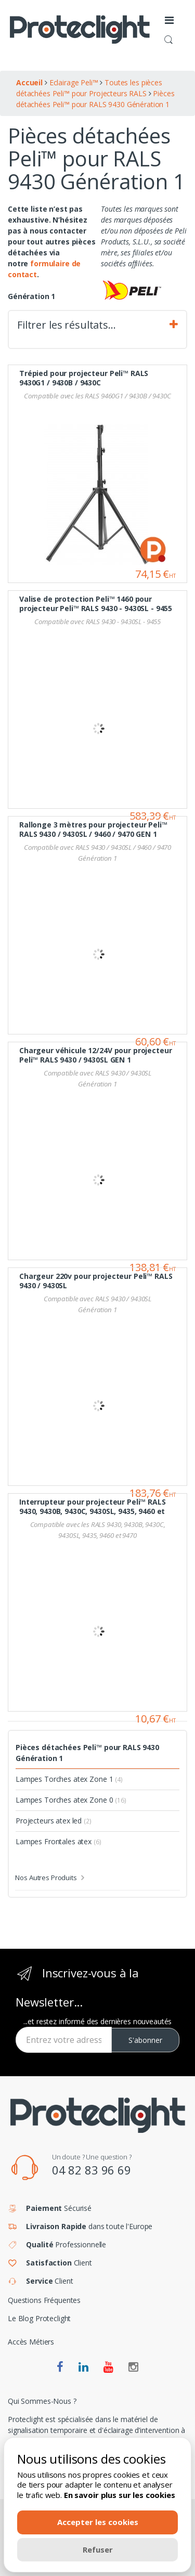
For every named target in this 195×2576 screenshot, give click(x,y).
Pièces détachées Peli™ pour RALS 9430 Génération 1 (87, 1752)
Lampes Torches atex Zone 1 (69, 1779)
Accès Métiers (31, 2342)
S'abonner (145, 2040)
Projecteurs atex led (54, 1821)
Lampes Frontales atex (58, 1841)
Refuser (98, 2549)
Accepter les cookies (97, 2522)
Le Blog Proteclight (39, 2318)
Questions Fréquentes (44, 2300)
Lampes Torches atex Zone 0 (71, 1800)
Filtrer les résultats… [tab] (97, 325)
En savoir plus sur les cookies (119, 2495)
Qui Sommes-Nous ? (42, 2401)
